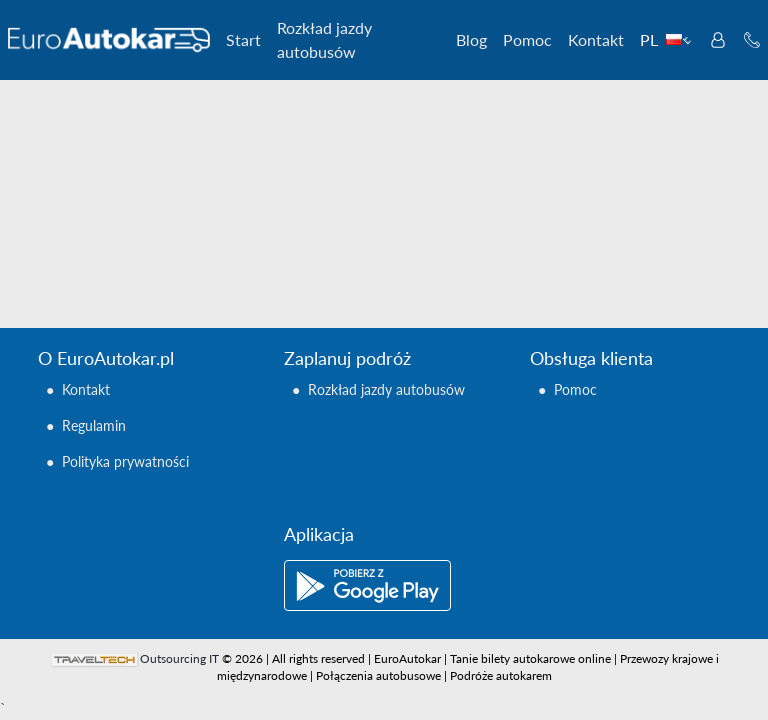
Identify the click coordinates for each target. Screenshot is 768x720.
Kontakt (596, 39)
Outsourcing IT (179, 658)
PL (665, 39)
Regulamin (94, 425)
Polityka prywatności (125, 461)
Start (243, 39)
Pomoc (527, 39)
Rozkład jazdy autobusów (324, 39)
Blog (471, 39)
